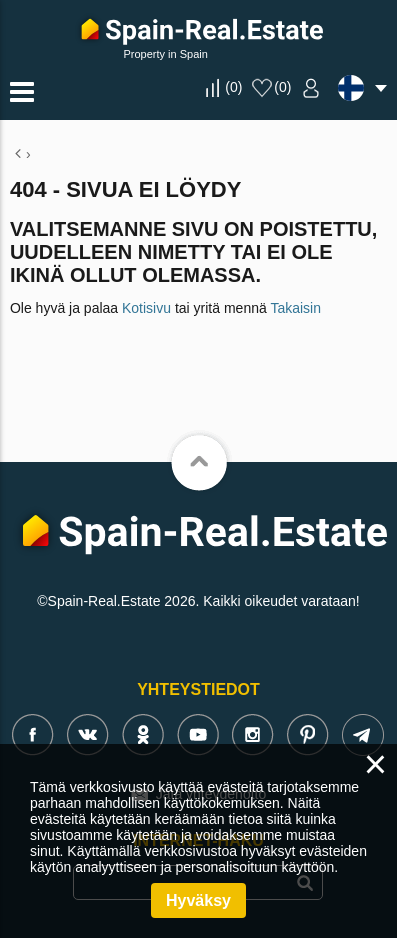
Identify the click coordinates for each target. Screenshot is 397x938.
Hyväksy (198, 900)
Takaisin (295, 308)
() (233, 87)
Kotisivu (146, 308)
